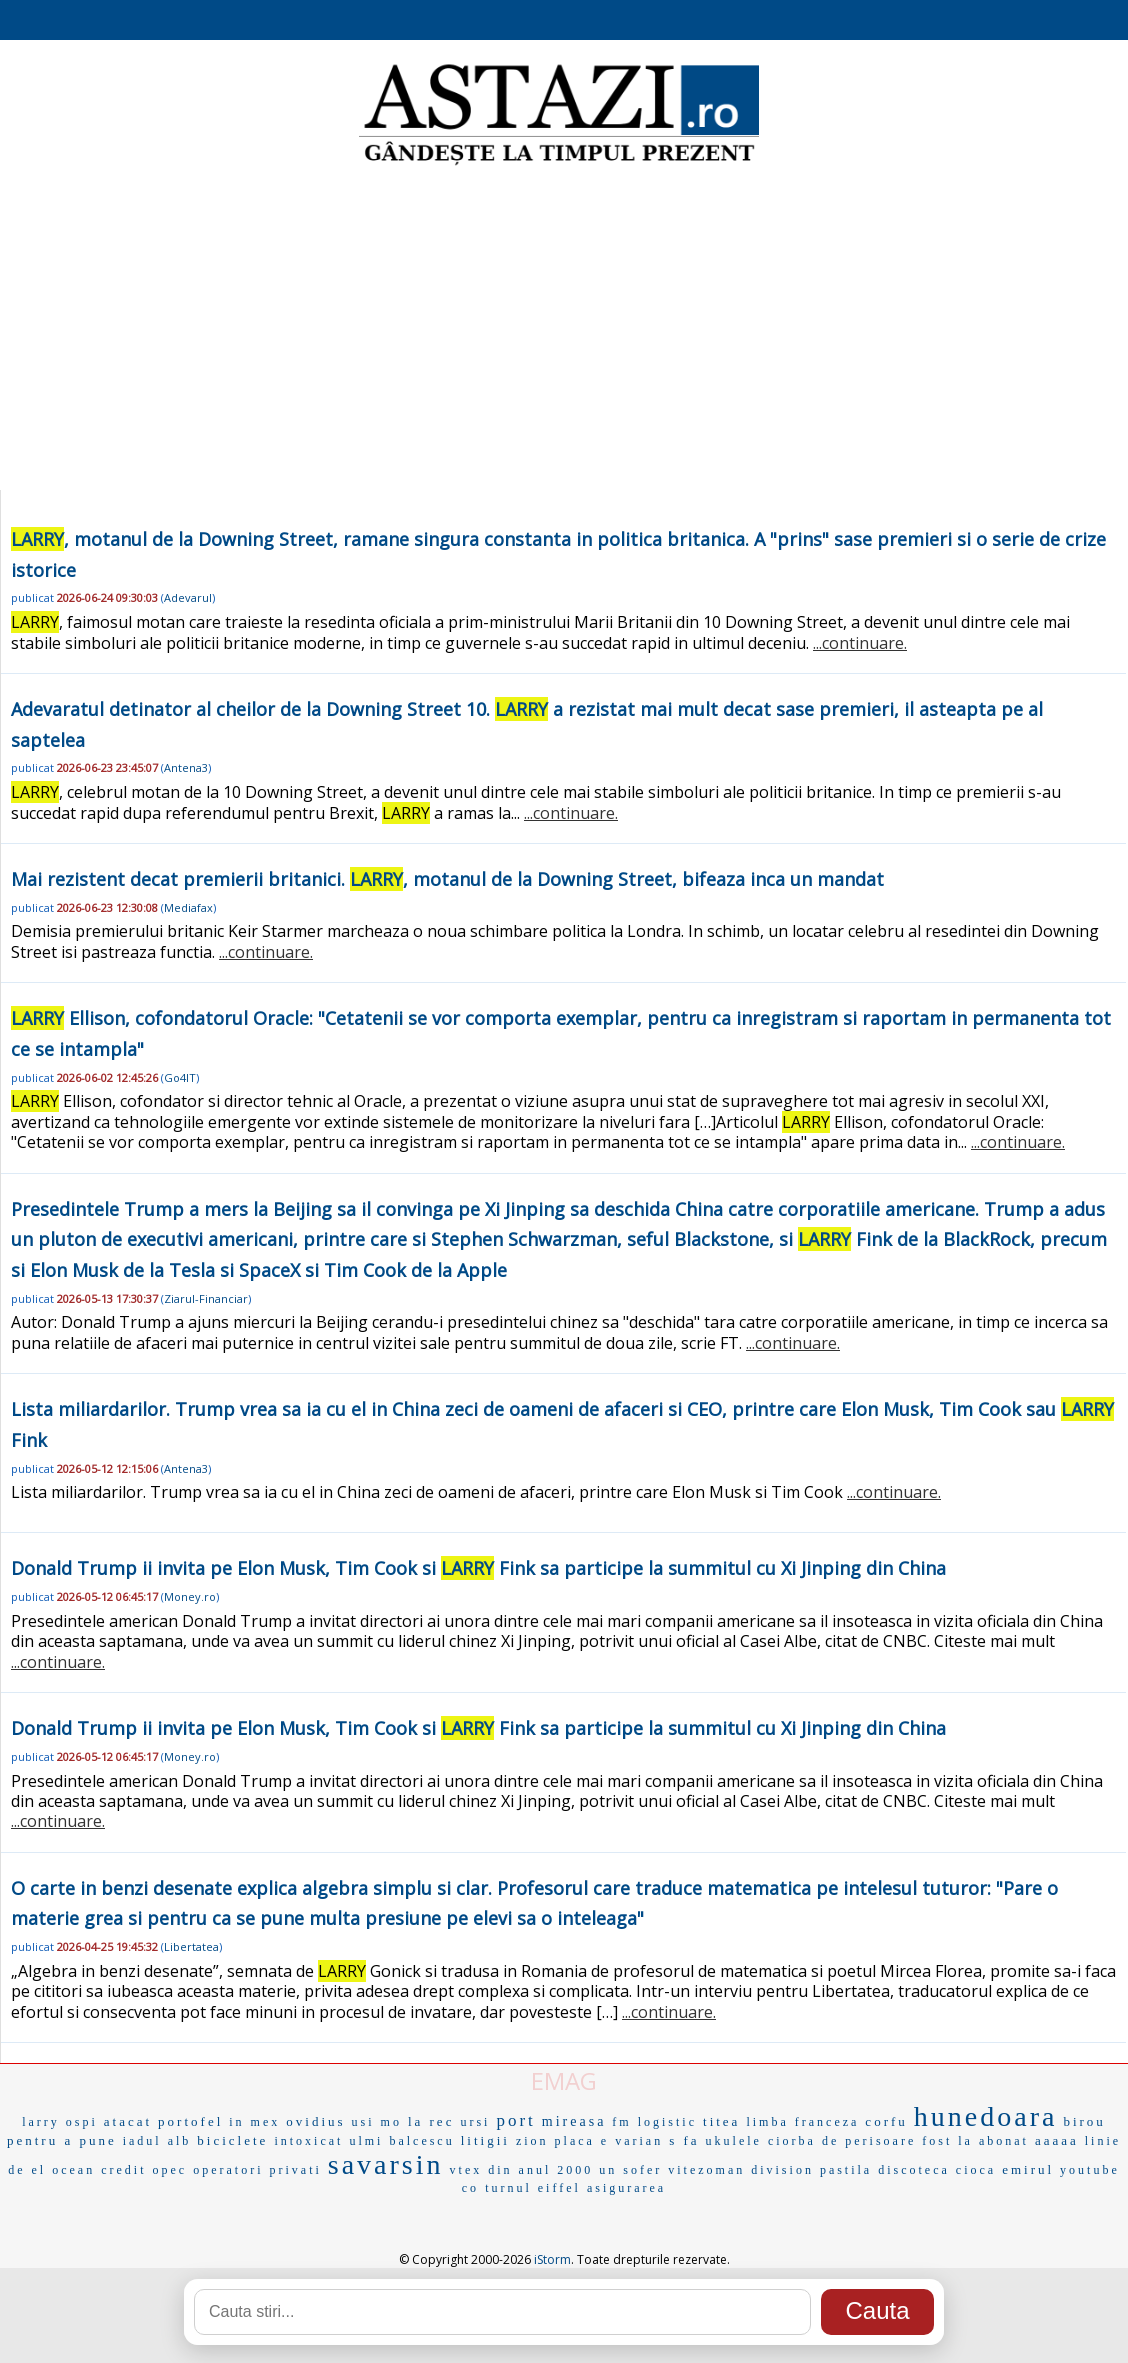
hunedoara (986, 2116)
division (782, 2170)
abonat (1004, 2141)
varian (639, 2141)
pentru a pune (62, 2140)
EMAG (564, 2080)
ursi (475, 2122)
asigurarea (626, 2188)
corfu (886, 2121)
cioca (976, 2170)
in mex (254, 2122)
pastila (846, 2170)
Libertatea (191, 1946)
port (515, 2120)
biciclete (232, 2140)
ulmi (366, 2141)
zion (532, 2141)
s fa (684, 2140)
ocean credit (99, 2170)
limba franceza (802, 2122)
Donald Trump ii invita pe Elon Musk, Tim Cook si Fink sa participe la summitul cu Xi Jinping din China (478, 1568)
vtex (466, 2170)
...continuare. (860, 643)
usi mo (377, 2122)
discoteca (914, 2170)
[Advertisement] (564, 330)
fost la (947, 2141)
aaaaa (1057, 2140)
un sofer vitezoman (672, 2170)
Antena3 (186, 767)
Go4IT (180, 1077)
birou (1084, 2121)
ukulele (734, 2141)
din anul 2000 (540, 2170)
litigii (485, 2140)
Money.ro (190, 1596)
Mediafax (188, 907)
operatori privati (257, 2170)
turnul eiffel (533, 2188)
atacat (128, 2121)
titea (721, 2121)
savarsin (386, 2164)
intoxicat (308, 2141)
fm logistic (654, 2122)
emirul (1028, 2169)
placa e (582, 2141)
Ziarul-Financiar (206, 1298)
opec (170, 2170)
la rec (431, 2121)
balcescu (421, 2141)
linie (1103, 2141)
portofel (190, 2121)
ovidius (315, 2121)
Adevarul (188, 597)
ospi (82, 2122)
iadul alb (157, 2141)
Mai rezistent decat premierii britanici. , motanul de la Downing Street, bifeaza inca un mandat (447, 879)
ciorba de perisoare (842, 2141)
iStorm (552, 2259)
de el (27, 2170)
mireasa (574, 2121)
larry (41, 2122)
